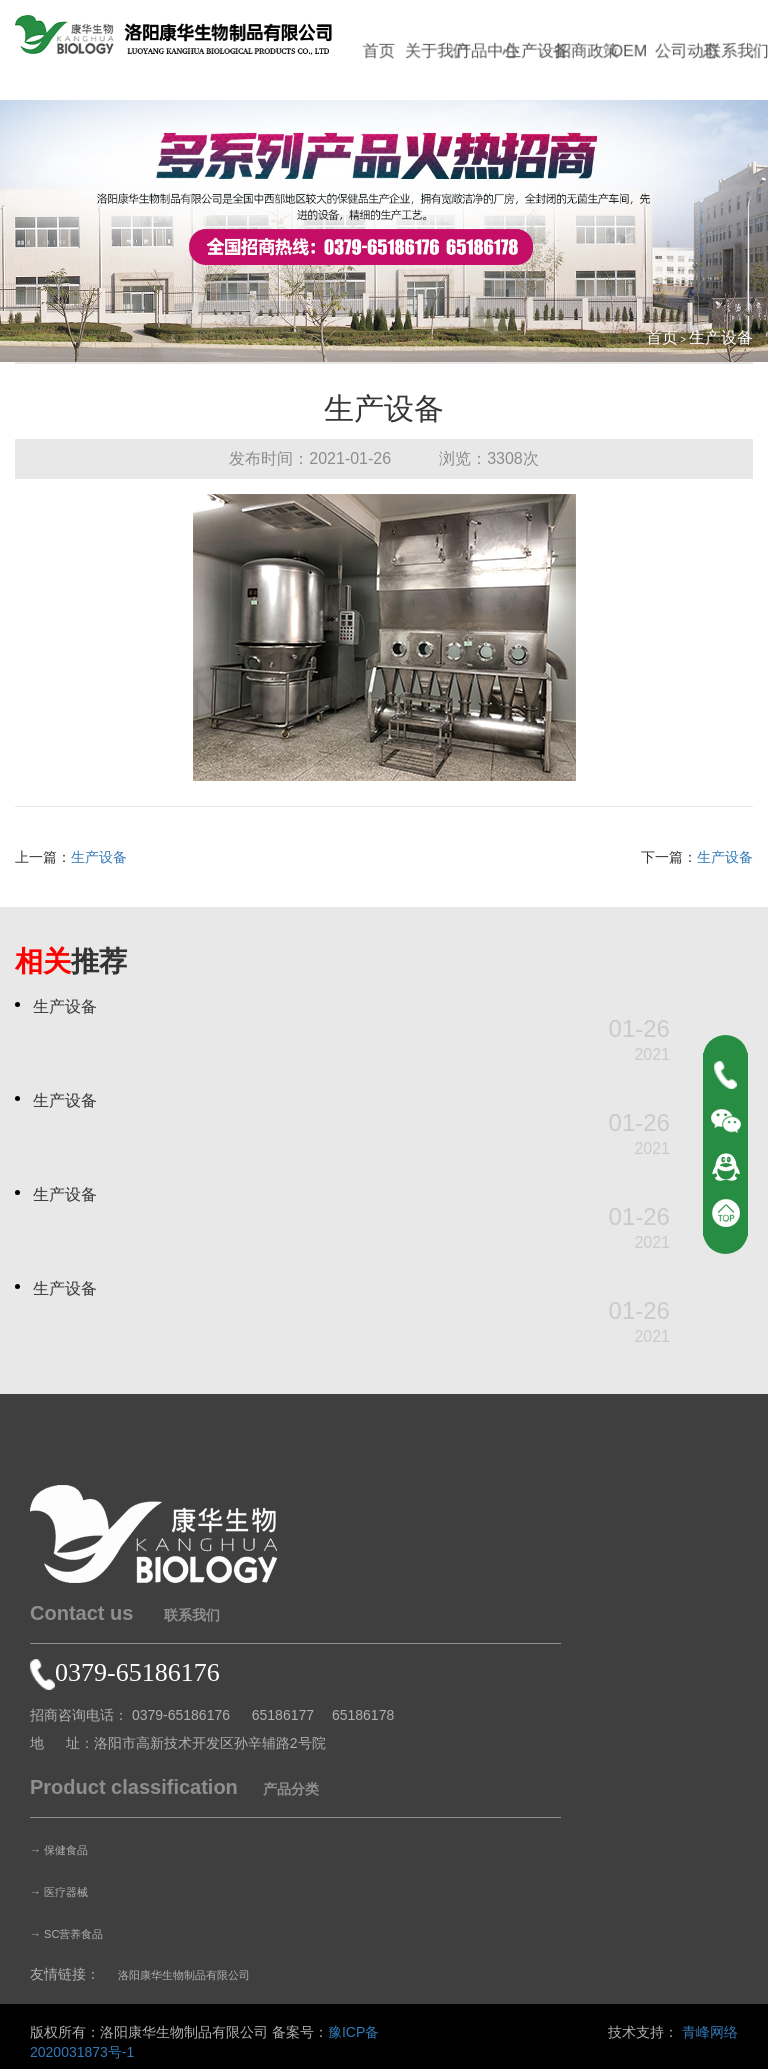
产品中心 (480, 50)
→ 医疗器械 (67, 1891)
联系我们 (733, 50)
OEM (631, 50)
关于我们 (430, 50)
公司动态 (682, 50)
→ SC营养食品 (76, 1933)
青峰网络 (710, 2032)
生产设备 (531, 50)
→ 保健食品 (67, 1849)
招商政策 (581, 50)
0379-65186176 (125, 1672)
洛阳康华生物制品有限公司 (202, 1974)
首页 (379, 50)
